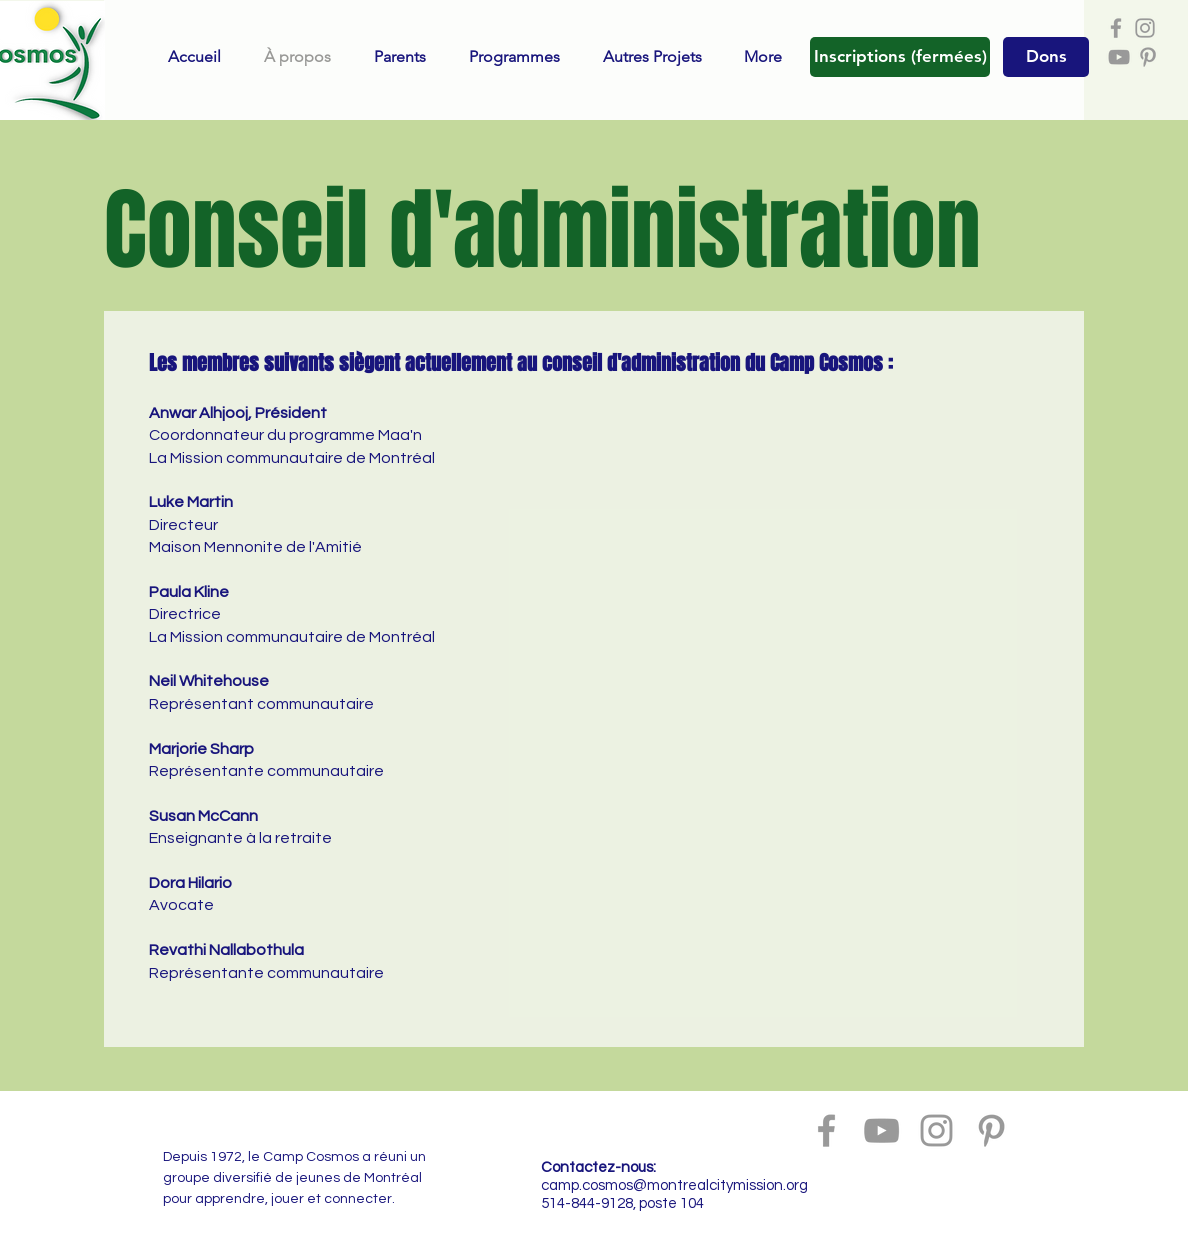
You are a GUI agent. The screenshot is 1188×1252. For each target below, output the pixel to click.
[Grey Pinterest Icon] (1148, 57)
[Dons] (1046, 57)
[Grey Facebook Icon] (1116, 28)
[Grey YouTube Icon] (1119, 57)
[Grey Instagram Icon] (1145, 28)
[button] (900, 57)
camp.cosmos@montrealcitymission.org (674, 1185)
